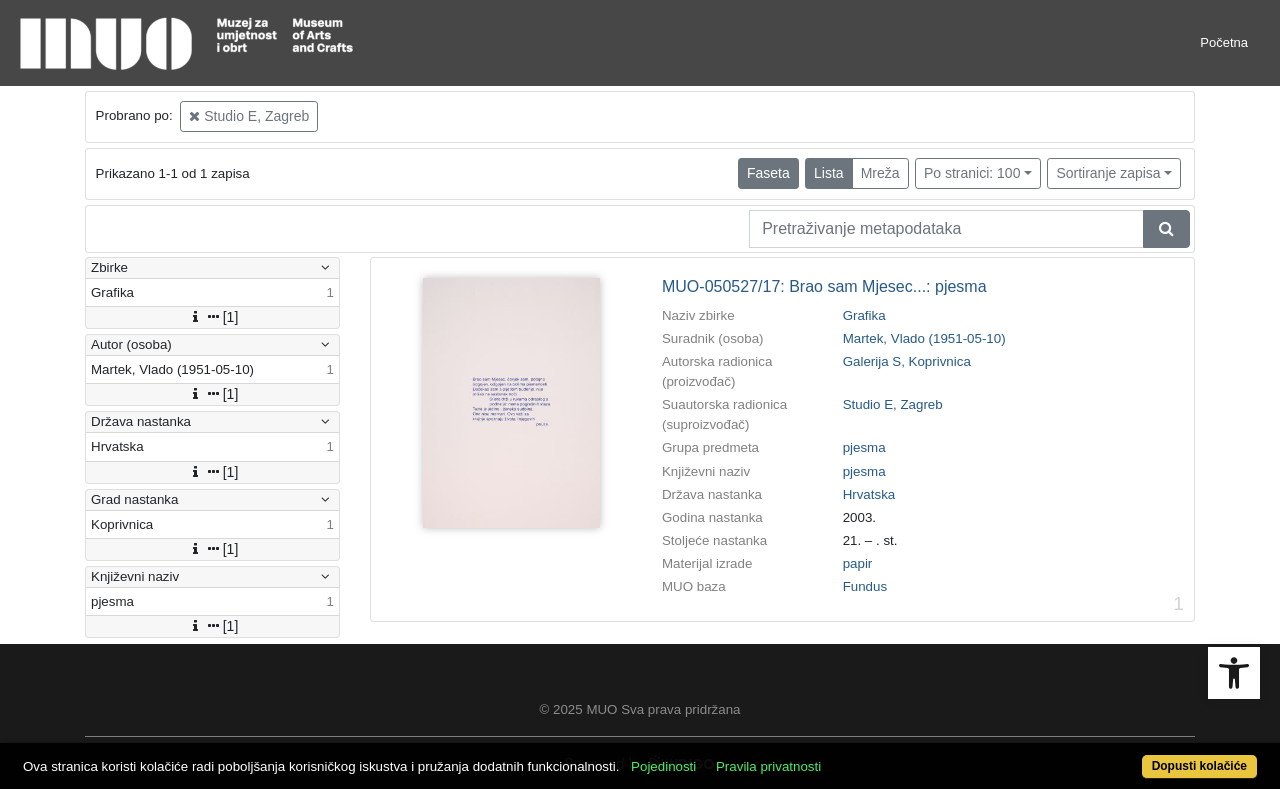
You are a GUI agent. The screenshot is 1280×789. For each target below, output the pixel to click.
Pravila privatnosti (768, 766)
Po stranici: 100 (972, 173)
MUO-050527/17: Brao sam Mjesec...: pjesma (824, 286)
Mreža (880, 173)
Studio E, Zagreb (249, 116)
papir (858, 563)
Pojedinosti (663, 766)
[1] (213, 317)
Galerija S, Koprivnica (907, 361)
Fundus (865, 586)
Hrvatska (869, 494)
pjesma (864, 447)
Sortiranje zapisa (1108, 173)
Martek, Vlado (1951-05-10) (924, 338)
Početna (1224, 42)
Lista (829, 173)
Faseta (768, 173)
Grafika (864, 315)
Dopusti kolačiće (1199, 766)
